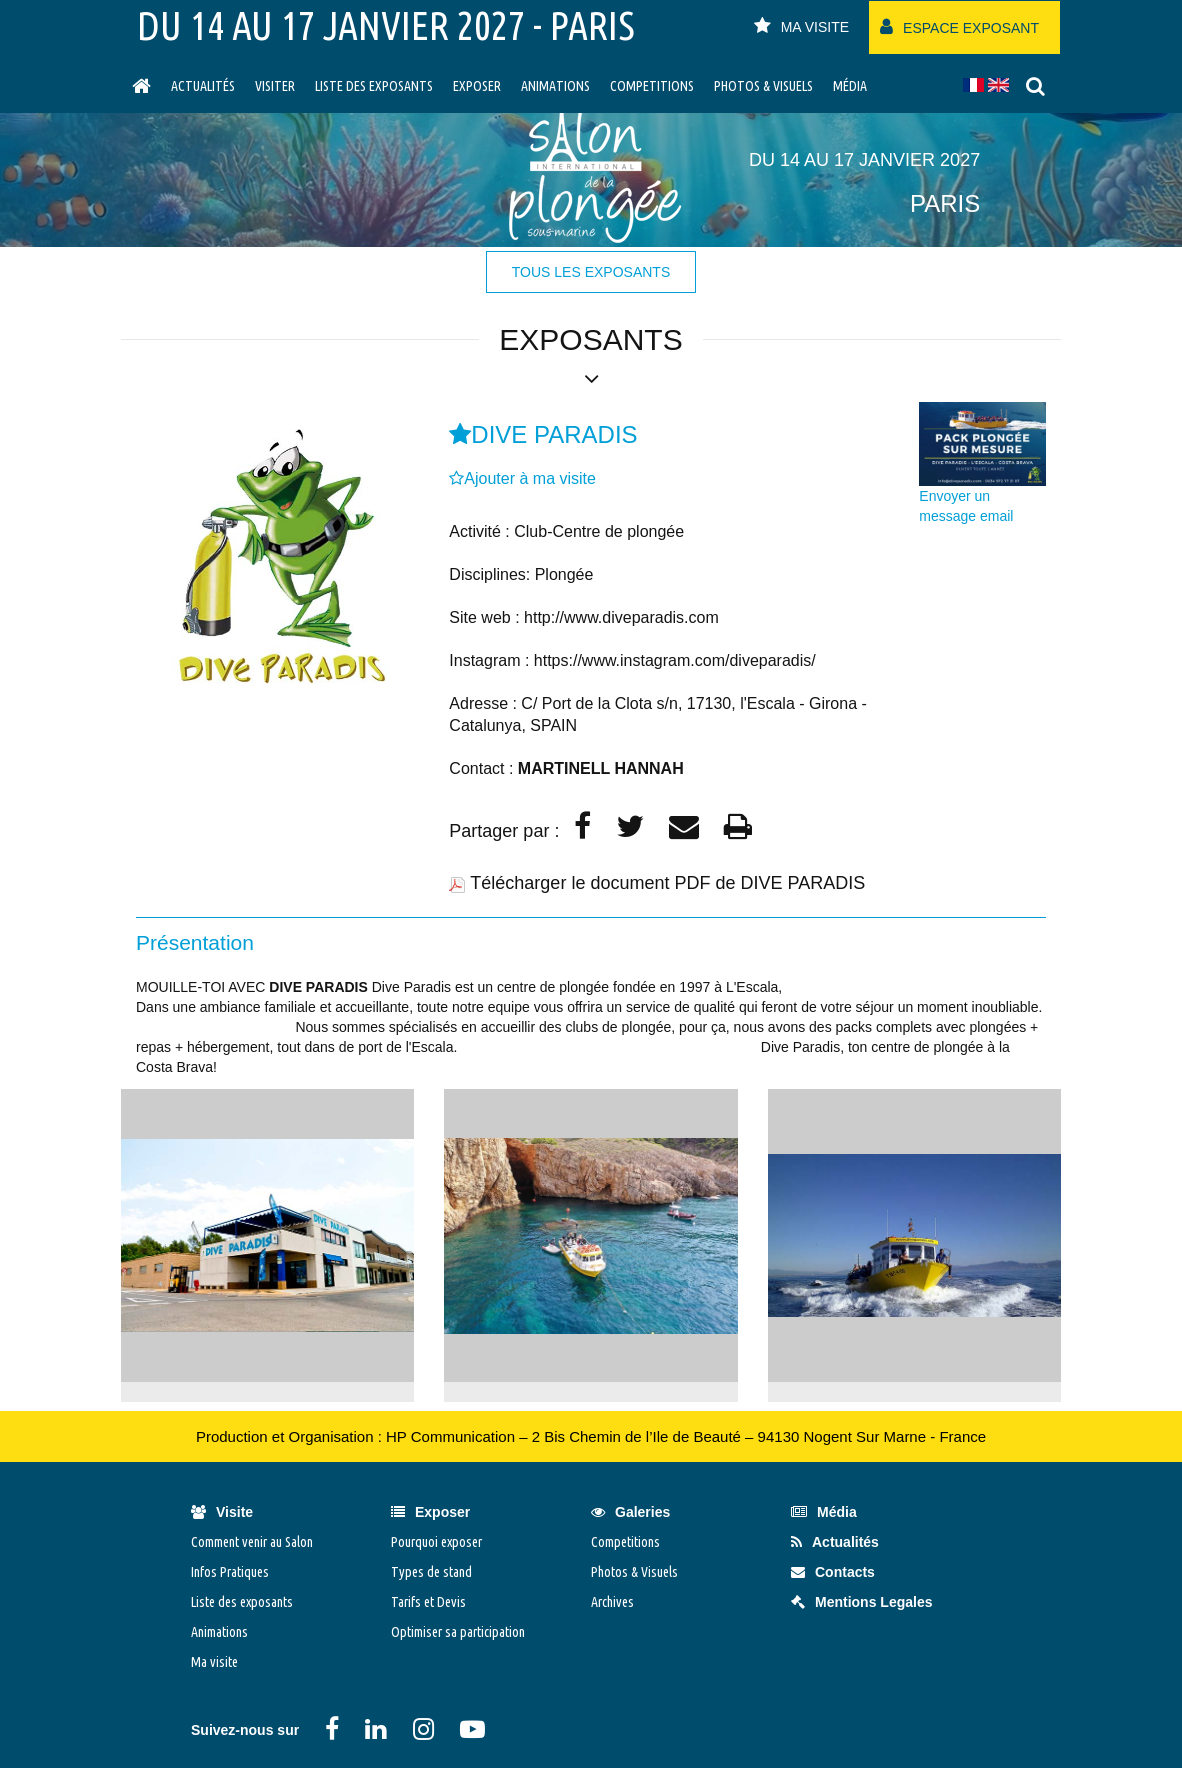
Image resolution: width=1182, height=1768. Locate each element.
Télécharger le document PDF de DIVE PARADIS (667, 883)
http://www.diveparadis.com (621, 617)
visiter (275, 86)
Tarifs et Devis (428, 1602)
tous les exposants (591, 272)
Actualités (203, 86)
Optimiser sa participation (458, 1632)
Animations (555, 86)
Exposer (477, 86)
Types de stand (431, 1572)
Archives (612, 1602)
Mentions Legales (861, 1602)
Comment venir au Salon (252, 1542)
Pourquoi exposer (436, 1542)
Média (850, 86)
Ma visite (214, 1662)
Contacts (833, 1572)
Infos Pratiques (230, 1572)
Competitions (652, 86)
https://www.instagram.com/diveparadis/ (675, 660)
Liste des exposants (374, 86)
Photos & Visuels (763, 86)
